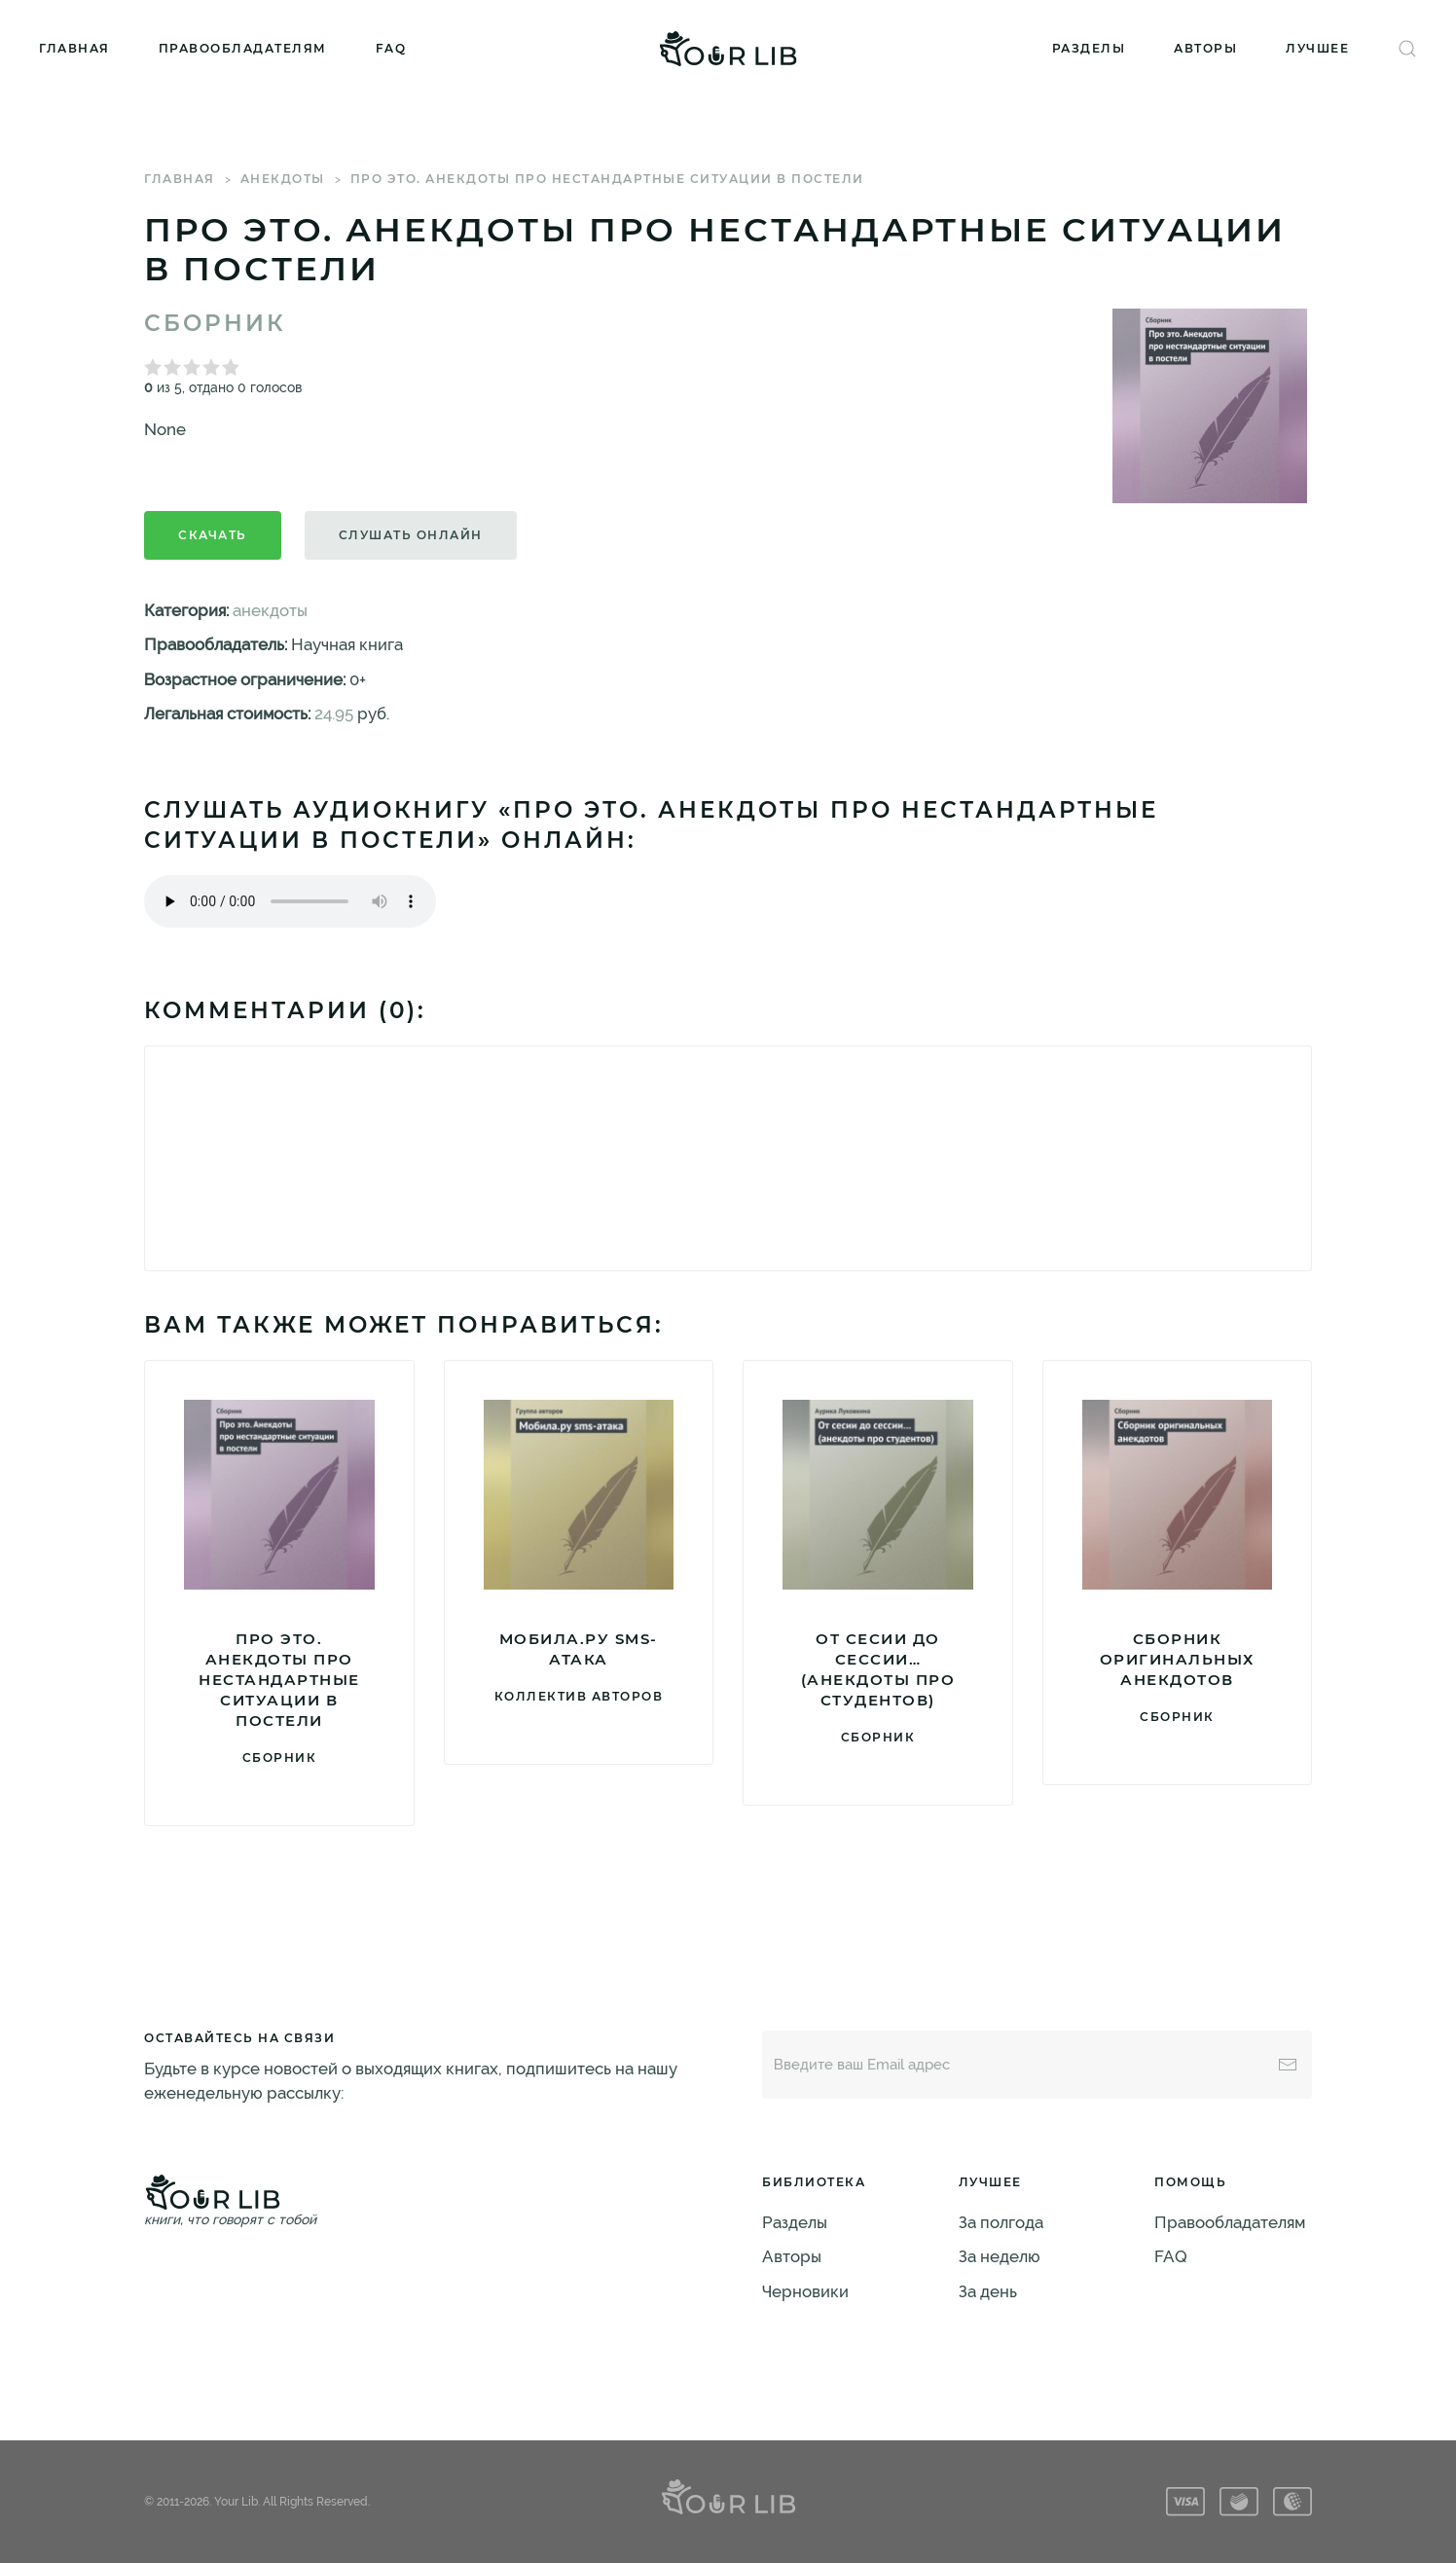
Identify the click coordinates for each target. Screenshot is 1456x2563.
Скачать (212, 535)
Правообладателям (243, 48)
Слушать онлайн (411, 535)
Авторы (1205, 48)
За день (988, 2291)
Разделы (1089, 48)
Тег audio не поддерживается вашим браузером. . (290, 901)
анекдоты (282, 178)
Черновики (805, 2291)
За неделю (999, 2256)
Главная (74, 48)
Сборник (215, 323)
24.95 (333, 713)
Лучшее (1317, 48)
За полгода (1001, 2222)
